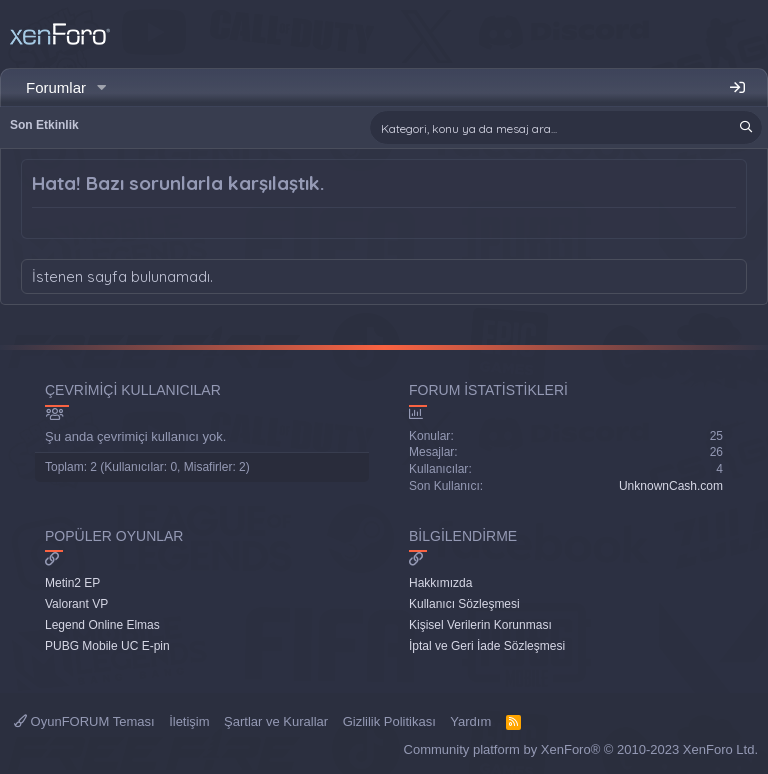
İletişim (189, 721)
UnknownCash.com (671, 486)
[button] (102, 87)
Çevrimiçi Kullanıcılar (133, 390)
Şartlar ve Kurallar (276, 721)
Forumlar (56, 87)
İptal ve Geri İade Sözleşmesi (487, 646)
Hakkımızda (440, 583)
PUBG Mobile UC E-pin (107, 646)
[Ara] (566, 127)
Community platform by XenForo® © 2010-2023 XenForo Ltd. (581, 749)
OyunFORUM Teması (84, 721)
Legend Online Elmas (102, 625)
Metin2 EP (72, 583)
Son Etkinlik (44, 125)
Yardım (470, 721)
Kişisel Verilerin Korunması (480, 625)
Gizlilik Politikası (389, 721)
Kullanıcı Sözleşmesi (464, 604)
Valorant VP (76, 604)
